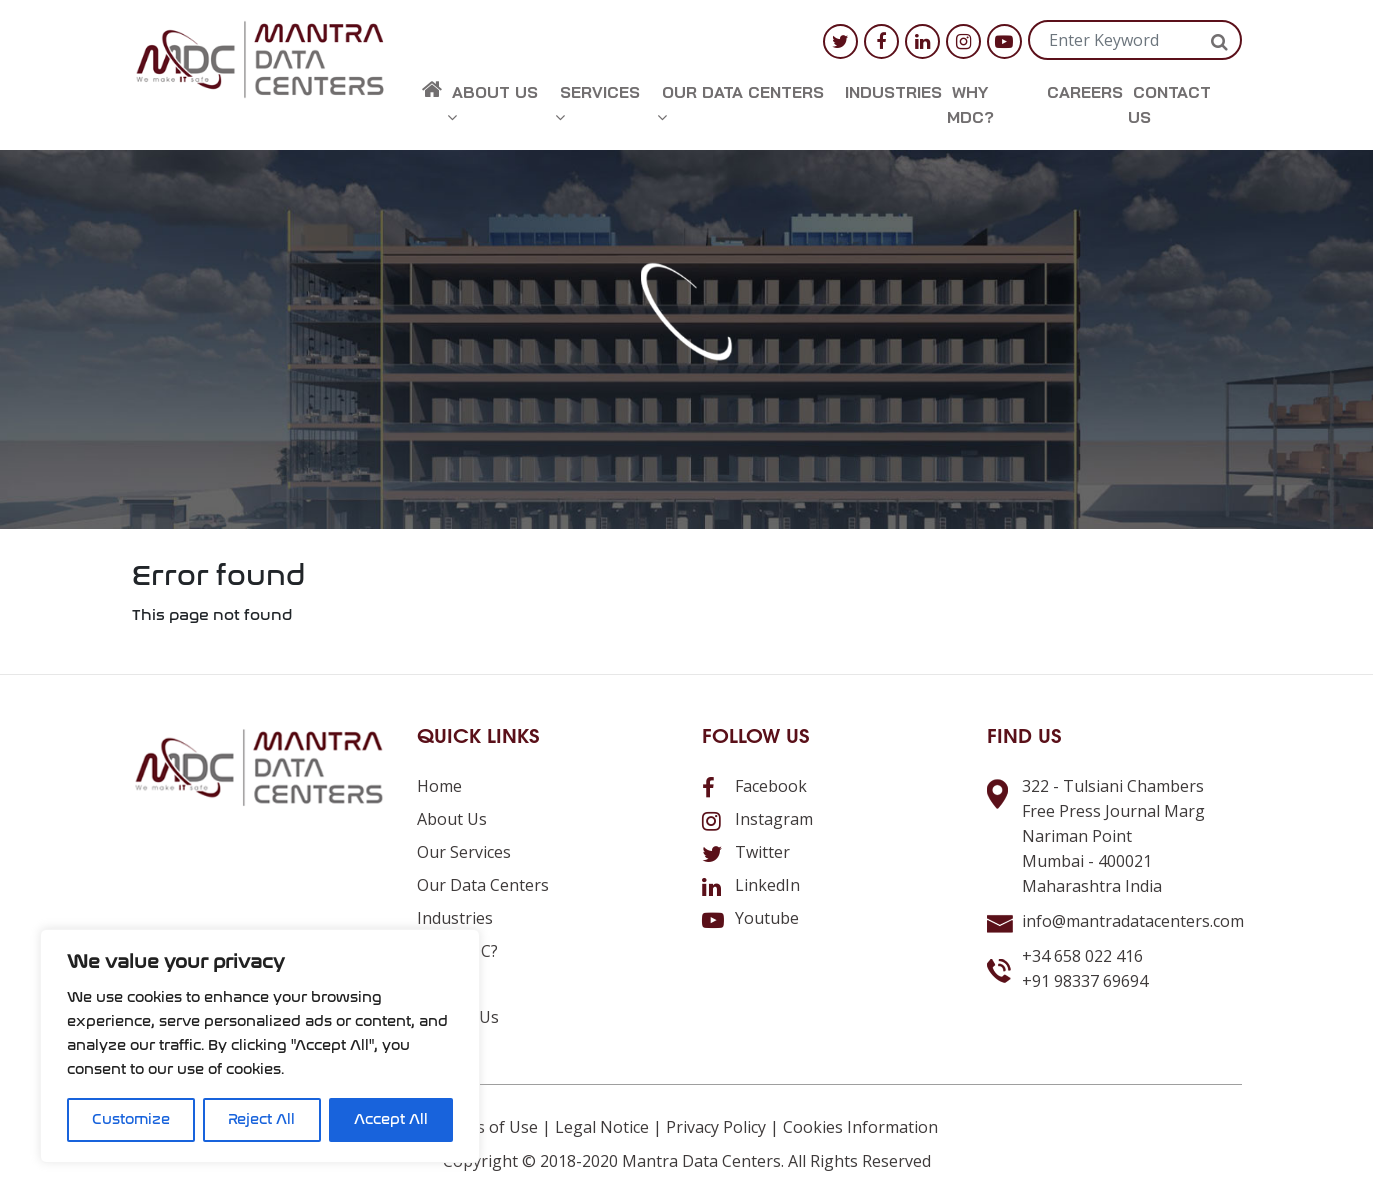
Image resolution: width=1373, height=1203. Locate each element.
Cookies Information (860, 1127)
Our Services (464, 852)
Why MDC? (970, 104)
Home (439, 786)
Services (597, 103)
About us (492, 103)
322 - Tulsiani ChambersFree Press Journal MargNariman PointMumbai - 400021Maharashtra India (1113, 836)
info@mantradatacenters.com (1133, 921)
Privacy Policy (716, 1127)
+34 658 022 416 (1082, 956)
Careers (1085, 92)
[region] (260, 1046)
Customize (131, 1119)
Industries (893, 92)
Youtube (750, 918)
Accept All (391, 1119)
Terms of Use (487, 1127)
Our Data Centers (740, 103)
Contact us (1169, 104)
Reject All (261, 1119)
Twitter (746, 852)
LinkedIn (751, 885)
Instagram (757, 819)
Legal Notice (602, 1127)
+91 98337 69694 (1085, 981)
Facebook (754, 786)
